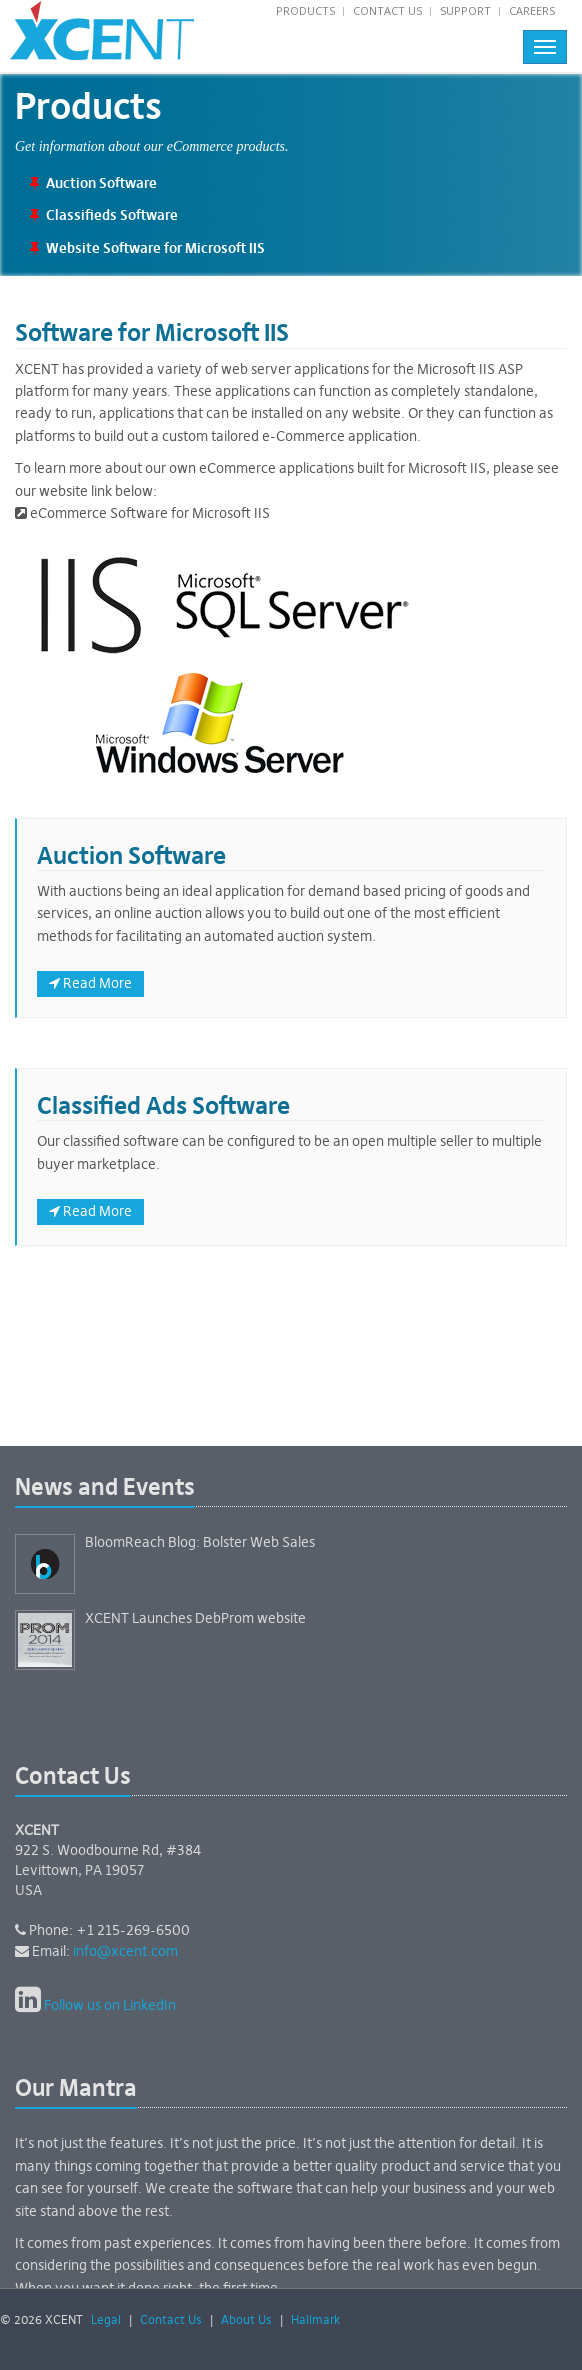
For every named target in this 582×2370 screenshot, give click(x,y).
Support (465, 10)
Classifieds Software (112, 216)
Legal (106, 2321)
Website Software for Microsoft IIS (155, 249)
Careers (532, 10)
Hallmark (315, 2321)
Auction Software (101, 184)
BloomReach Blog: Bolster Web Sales (200, 1543)
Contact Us (387, 10)
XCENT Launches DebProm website (195, 1619)
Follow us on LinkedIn (110, 2006)
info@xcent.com (125, 1952)
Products (305, 10)
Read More (90, 983)
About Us (246, 2321)
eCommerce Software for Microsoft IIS (142, 514)
